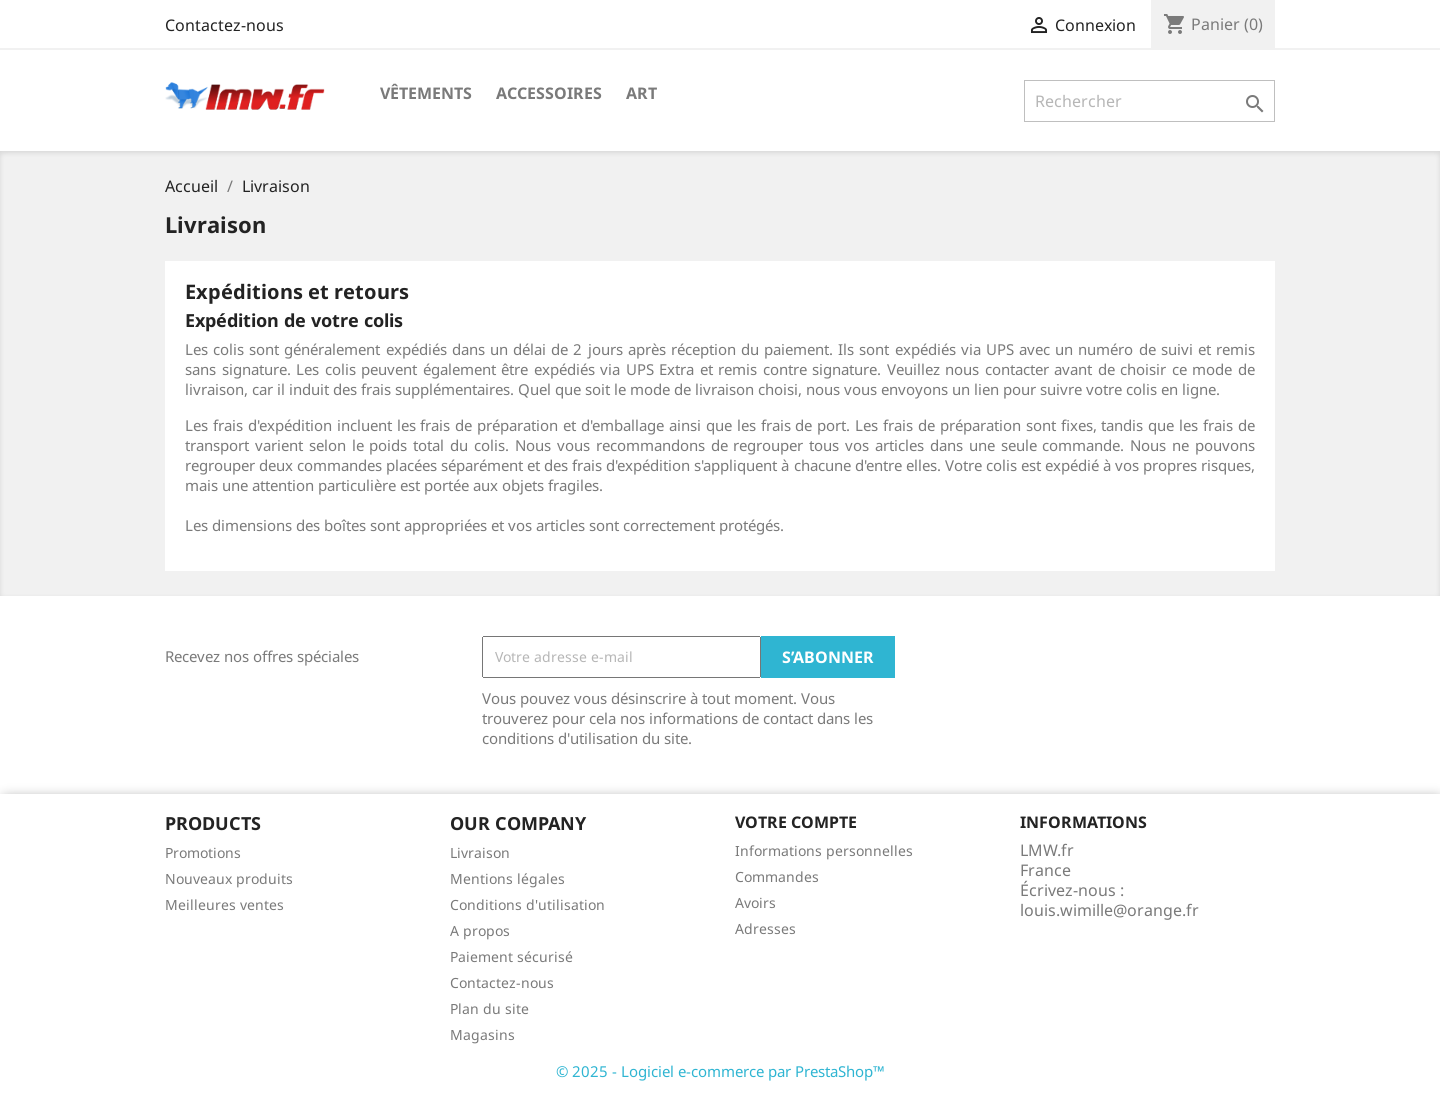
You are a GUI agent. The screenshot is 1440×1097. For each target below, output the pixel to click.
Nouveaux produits (229, 878)
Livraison (480, 852)
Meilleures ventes (224, 904)
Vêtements (426, 93)
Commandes (777, 876)
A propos (480, 930)
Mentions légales (507, 878)
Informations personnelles (824, 850)
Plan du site (489, 1008)
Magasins (482, 1034)
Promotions (203, 852)
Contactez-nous (224, 25)
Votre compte (796, 822)
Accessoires (549, 93)
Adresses (765, 928)
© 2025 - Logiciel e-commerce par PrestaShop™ (720, 1071)
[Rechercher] (1149, 101)
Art (641, 93)
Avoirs (755, 902)
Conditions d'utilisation (527, 904)
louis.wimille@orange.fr (1109, 910)
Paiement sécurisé (511, 956)
